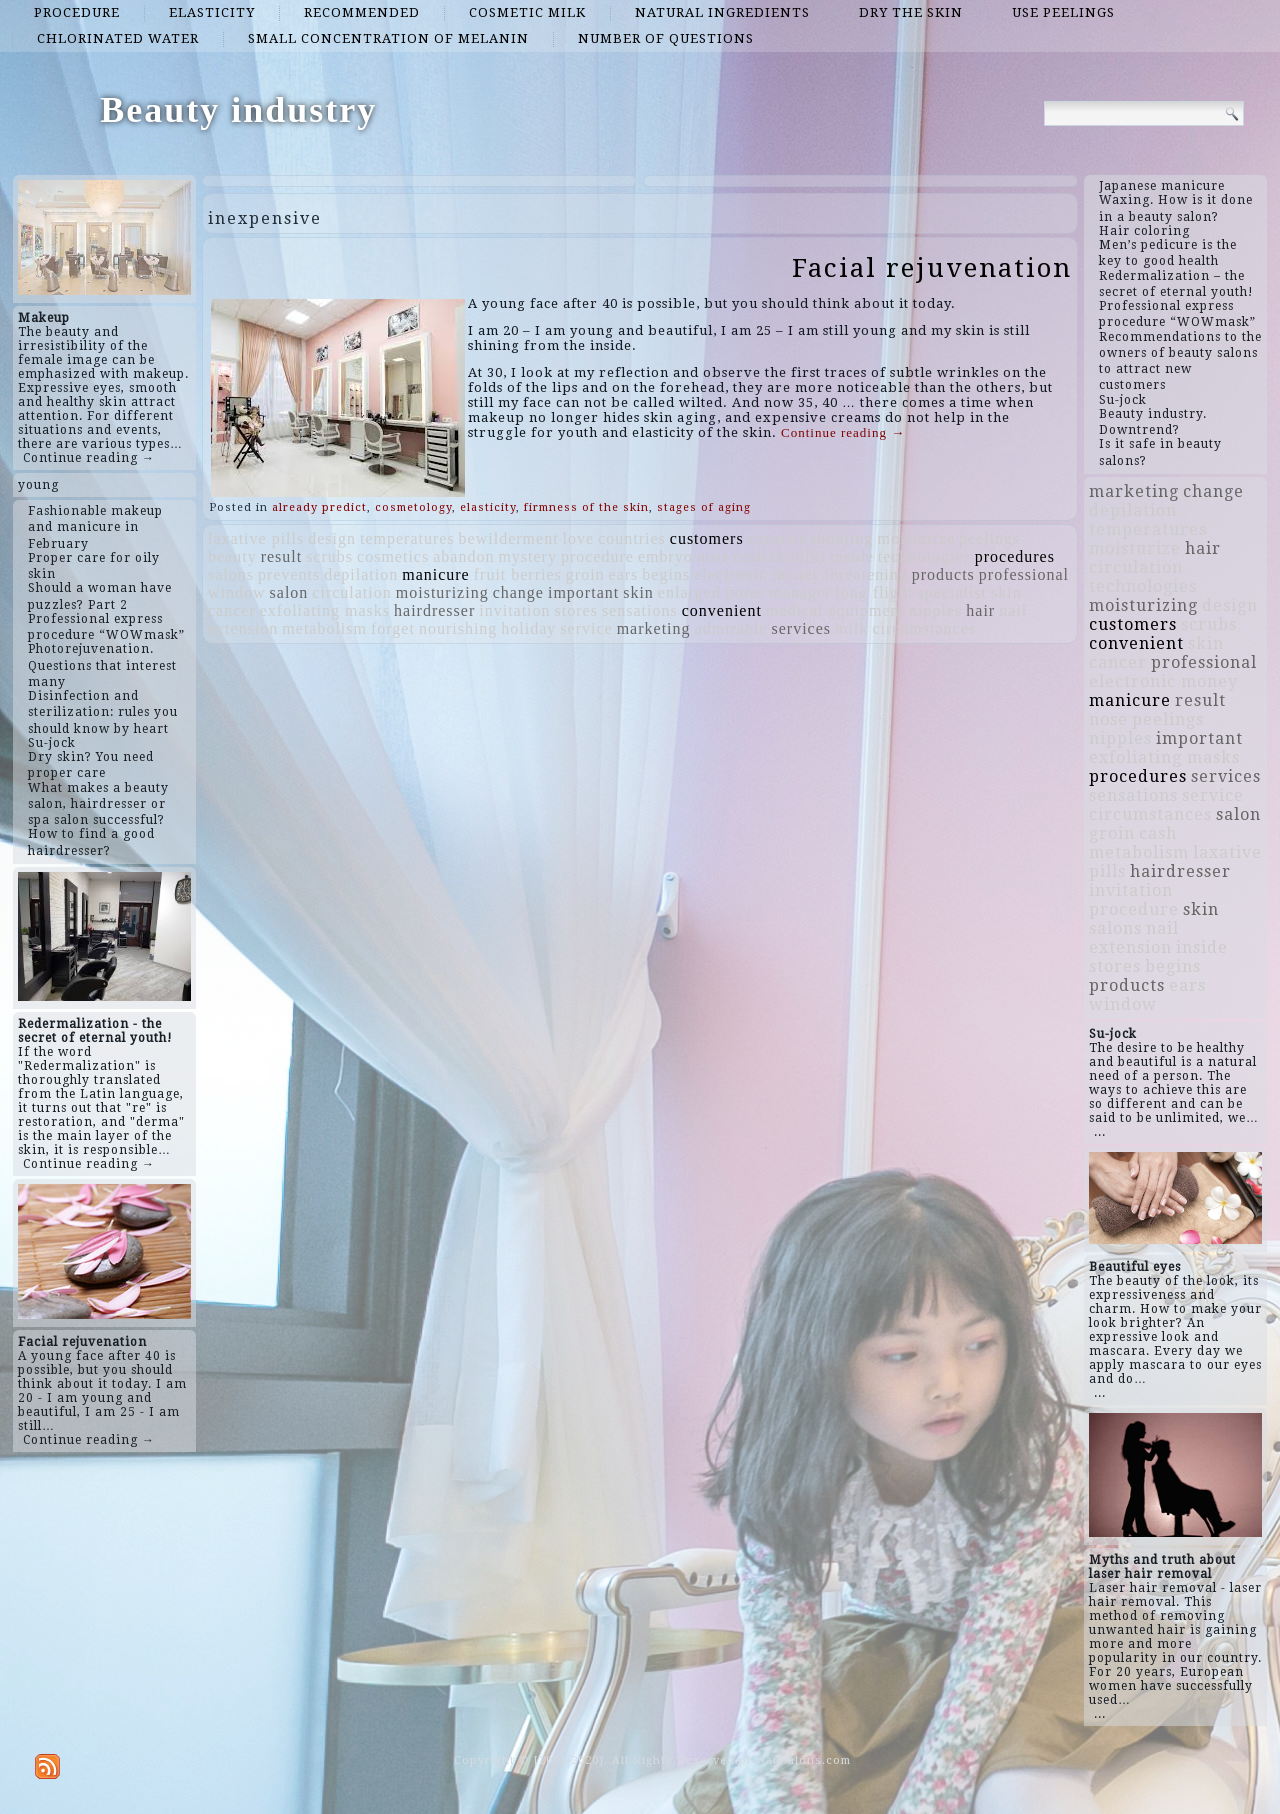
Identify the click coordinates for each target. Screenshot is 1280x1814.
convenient (722, 610)
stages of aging (704, 507)
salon (289, 592)
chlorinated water (118, 38)
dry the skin (911, 12)
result (282, 556)
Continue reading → (89, 458)
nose (713, 556)
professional (1024, 574)
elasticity (212, 12)
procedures (1015, 556)
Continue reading (843, 432)
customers (707, 538)
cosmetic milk (527, 12)
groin (585, 574)
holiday (528, 628)
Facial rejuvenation (932, 268)
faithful (798, 556)
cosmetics (393, 556)
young (38, 485)
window (237, 592)
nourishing (458, 628)
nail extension (1134, 938)
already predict (319, 507)
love (579, 538)
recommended (362, 12)
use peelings (1063, 12)
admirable (731, 628)
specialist (953, 592)
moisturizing (442, 592)
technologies (924, 556)
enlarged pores (711, 592)
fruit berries (518, 574)
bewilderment (509, 538)
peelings (989, 538)
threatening (866, 574)
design (332, 538)
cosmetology (413, 507)
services (802, 628)
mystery (527, 556)
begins (666, 574)
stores (576, 610)
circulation (351, 592)
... (1100, 1132)
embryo (665, 556)
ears (624, 574)
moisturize (916, 538)
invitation (514, 610)
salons (231, 574)
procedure (77, 12)
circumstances (924, 628)
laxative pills (256, 538)
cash (750, 556)
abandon (463, 556)
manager (800, 592)
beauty (232, 556)
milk (851, 628)
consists (777, 538)
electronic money (757, 574)
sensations (640, 610)
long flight (874, 592)
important (583, 592)
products (943, 574)
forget (393, 628)
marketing (654, 628)
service (586, 628)
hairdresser (434, 610)
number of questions (666, 38)
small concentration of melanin (388, 38)
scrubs (329, 556)
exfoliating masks (325, 610)
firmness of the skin (586, 507)
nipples (935, 610)
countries (632, 538)
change (518, 592)
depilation (361, 574)
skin (638, 592)
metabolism (324, 628)
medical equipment (835, 610)
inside (852, 556)
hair (980, 610)
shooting (841, 538)
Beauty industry (238, 110)
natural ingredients (722, 12)
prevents (289, 574)
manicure (436, 574)
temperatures (407, 538)
